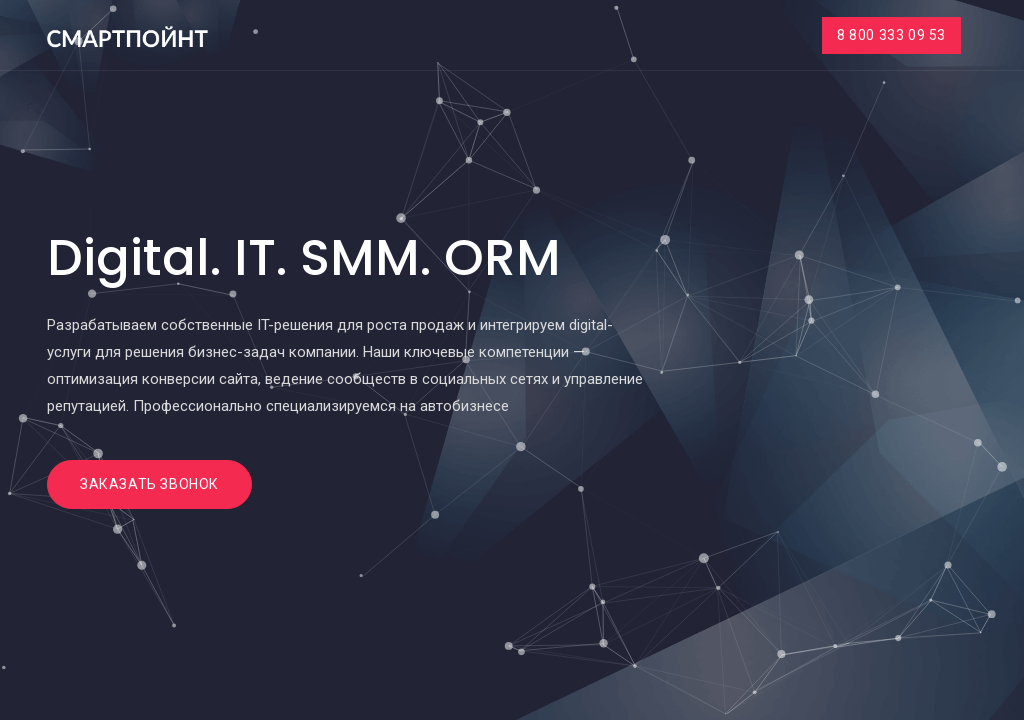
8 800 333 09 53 (891, 35)
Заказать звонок (149, 484)
